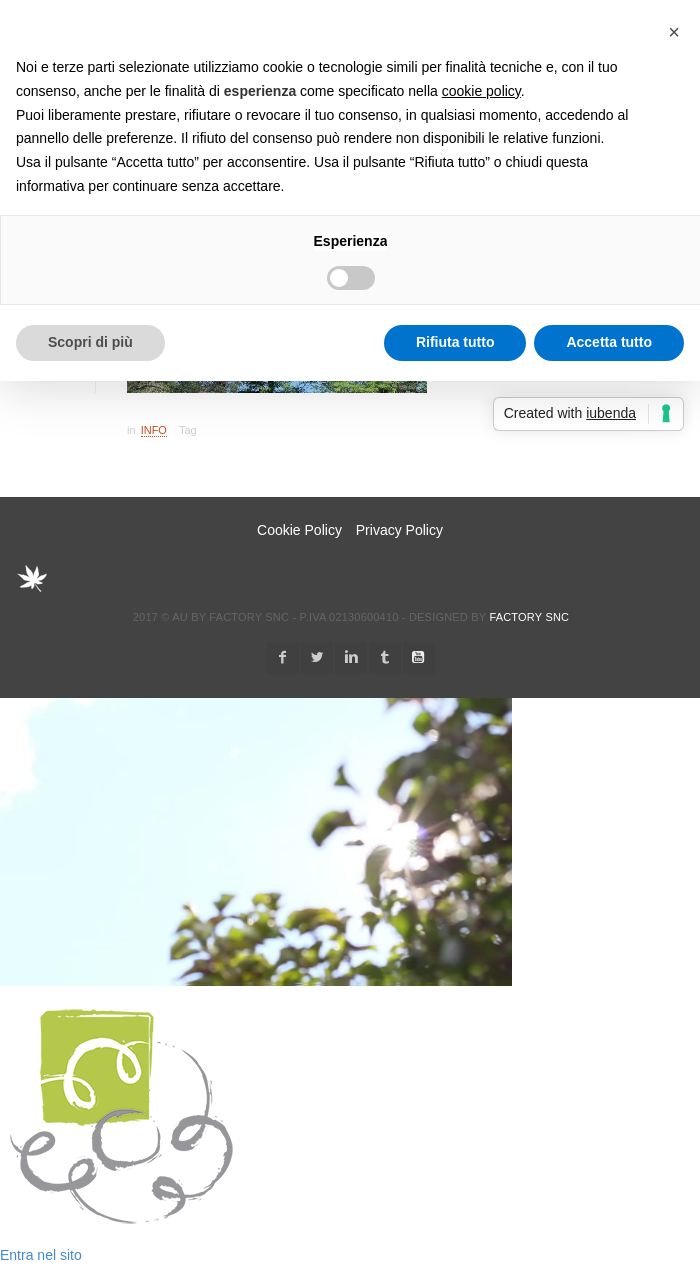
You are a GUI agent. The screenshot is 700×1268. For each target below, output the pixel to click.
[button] (674, 32)
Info (154, 430)
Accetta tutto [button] (609, 342)
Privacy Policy (399, 530)
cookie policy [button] (481, 91)
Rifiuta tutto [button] (455, 342)
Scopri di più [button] (90, 342)
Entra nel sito (41, 1255)
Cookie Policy (299, 530)
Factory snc (529, 617)
